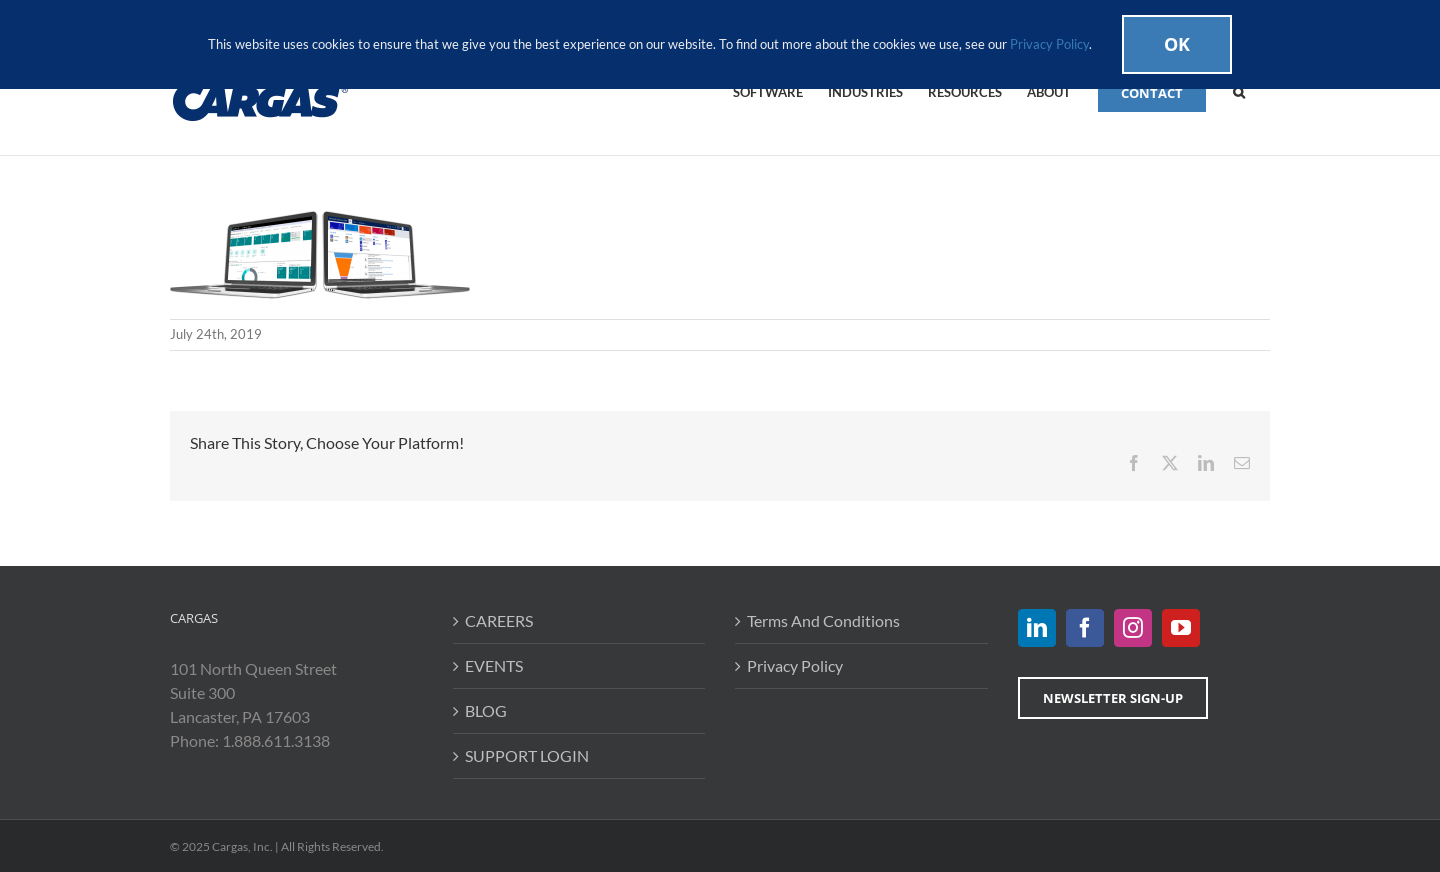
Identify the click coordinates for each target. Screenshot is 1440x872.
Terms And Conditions (823, 620)
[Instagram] (1133, 628)
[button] (1239, 91)
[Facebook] (1085, 628)
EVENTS (494, 665)
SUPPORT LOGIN (527, 755)
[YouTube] (1181, 628)
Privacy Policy (795, 665)
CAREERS (499, 620)
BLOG (486, 710)
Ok (1177, 44)
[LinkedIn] (1037, 628)
